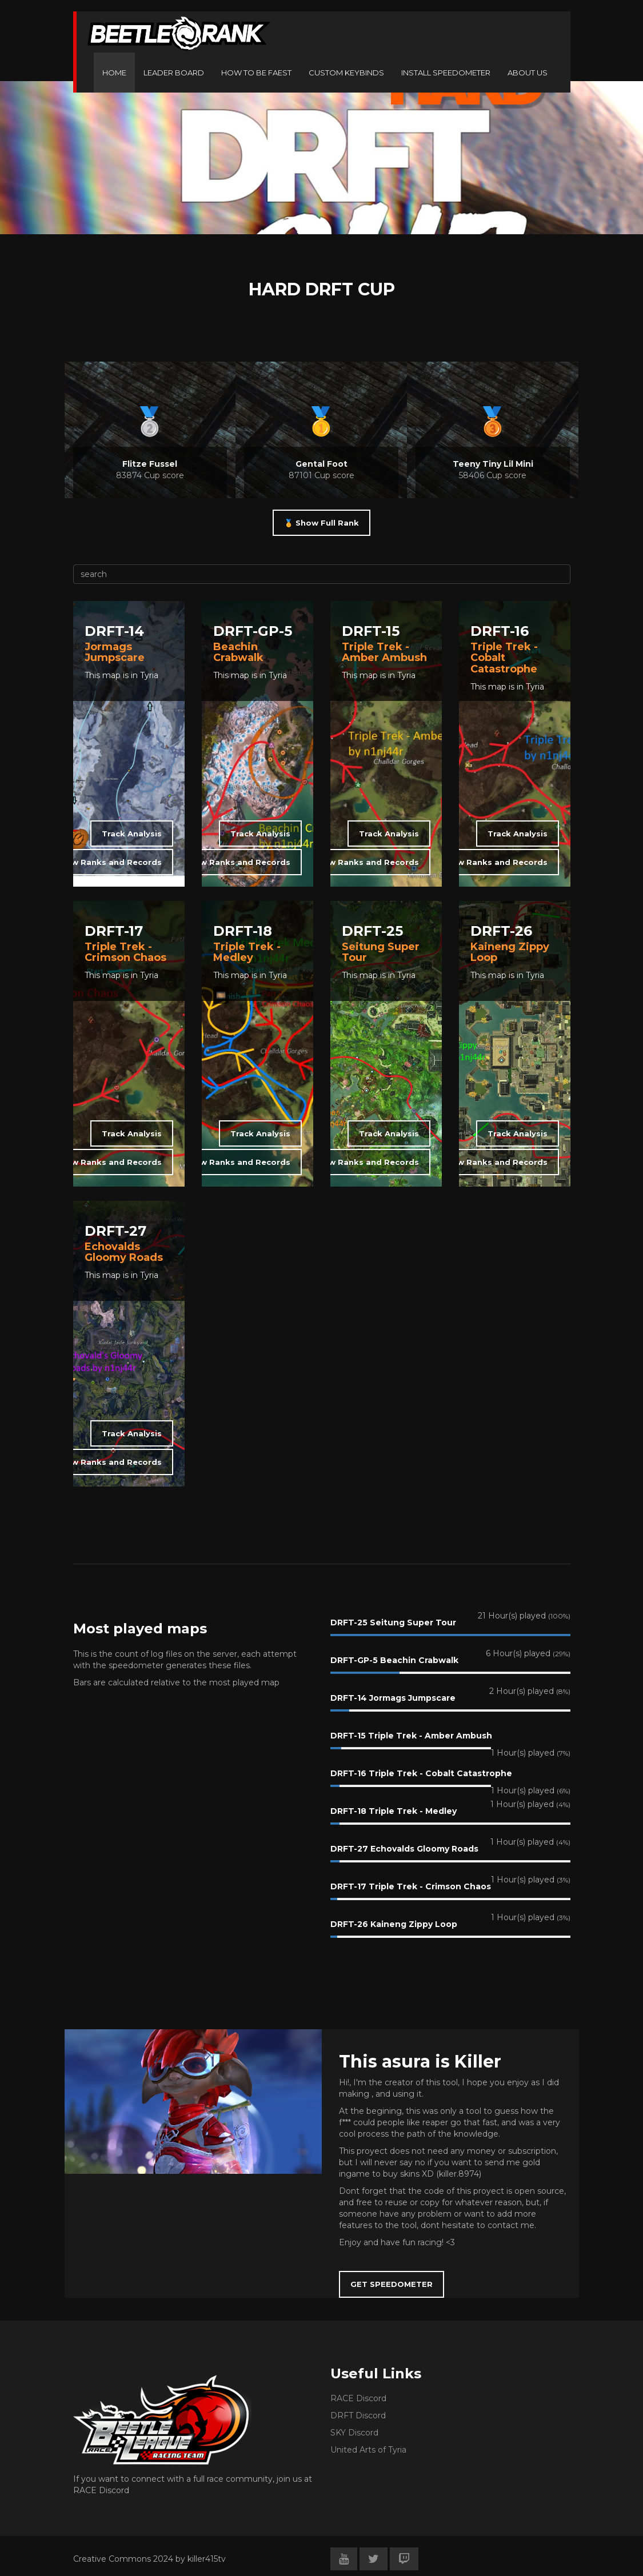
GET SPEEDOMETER (391, 2284)
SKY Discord (354, 2432)
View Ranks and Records (110, 862)
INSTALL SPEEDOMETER (445, 72)
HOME (114, 72)
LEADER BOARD (173, 72)
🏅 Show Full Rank (321, 522)
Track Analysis (132, 833)
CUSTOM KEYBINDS (346, 72)
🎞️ (221, 995)
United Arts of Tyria (368, 2450)
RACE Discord (358, 2398)
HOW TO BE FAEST (256, 72)
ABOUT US (528, 72)
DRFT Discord (358, 2415)
